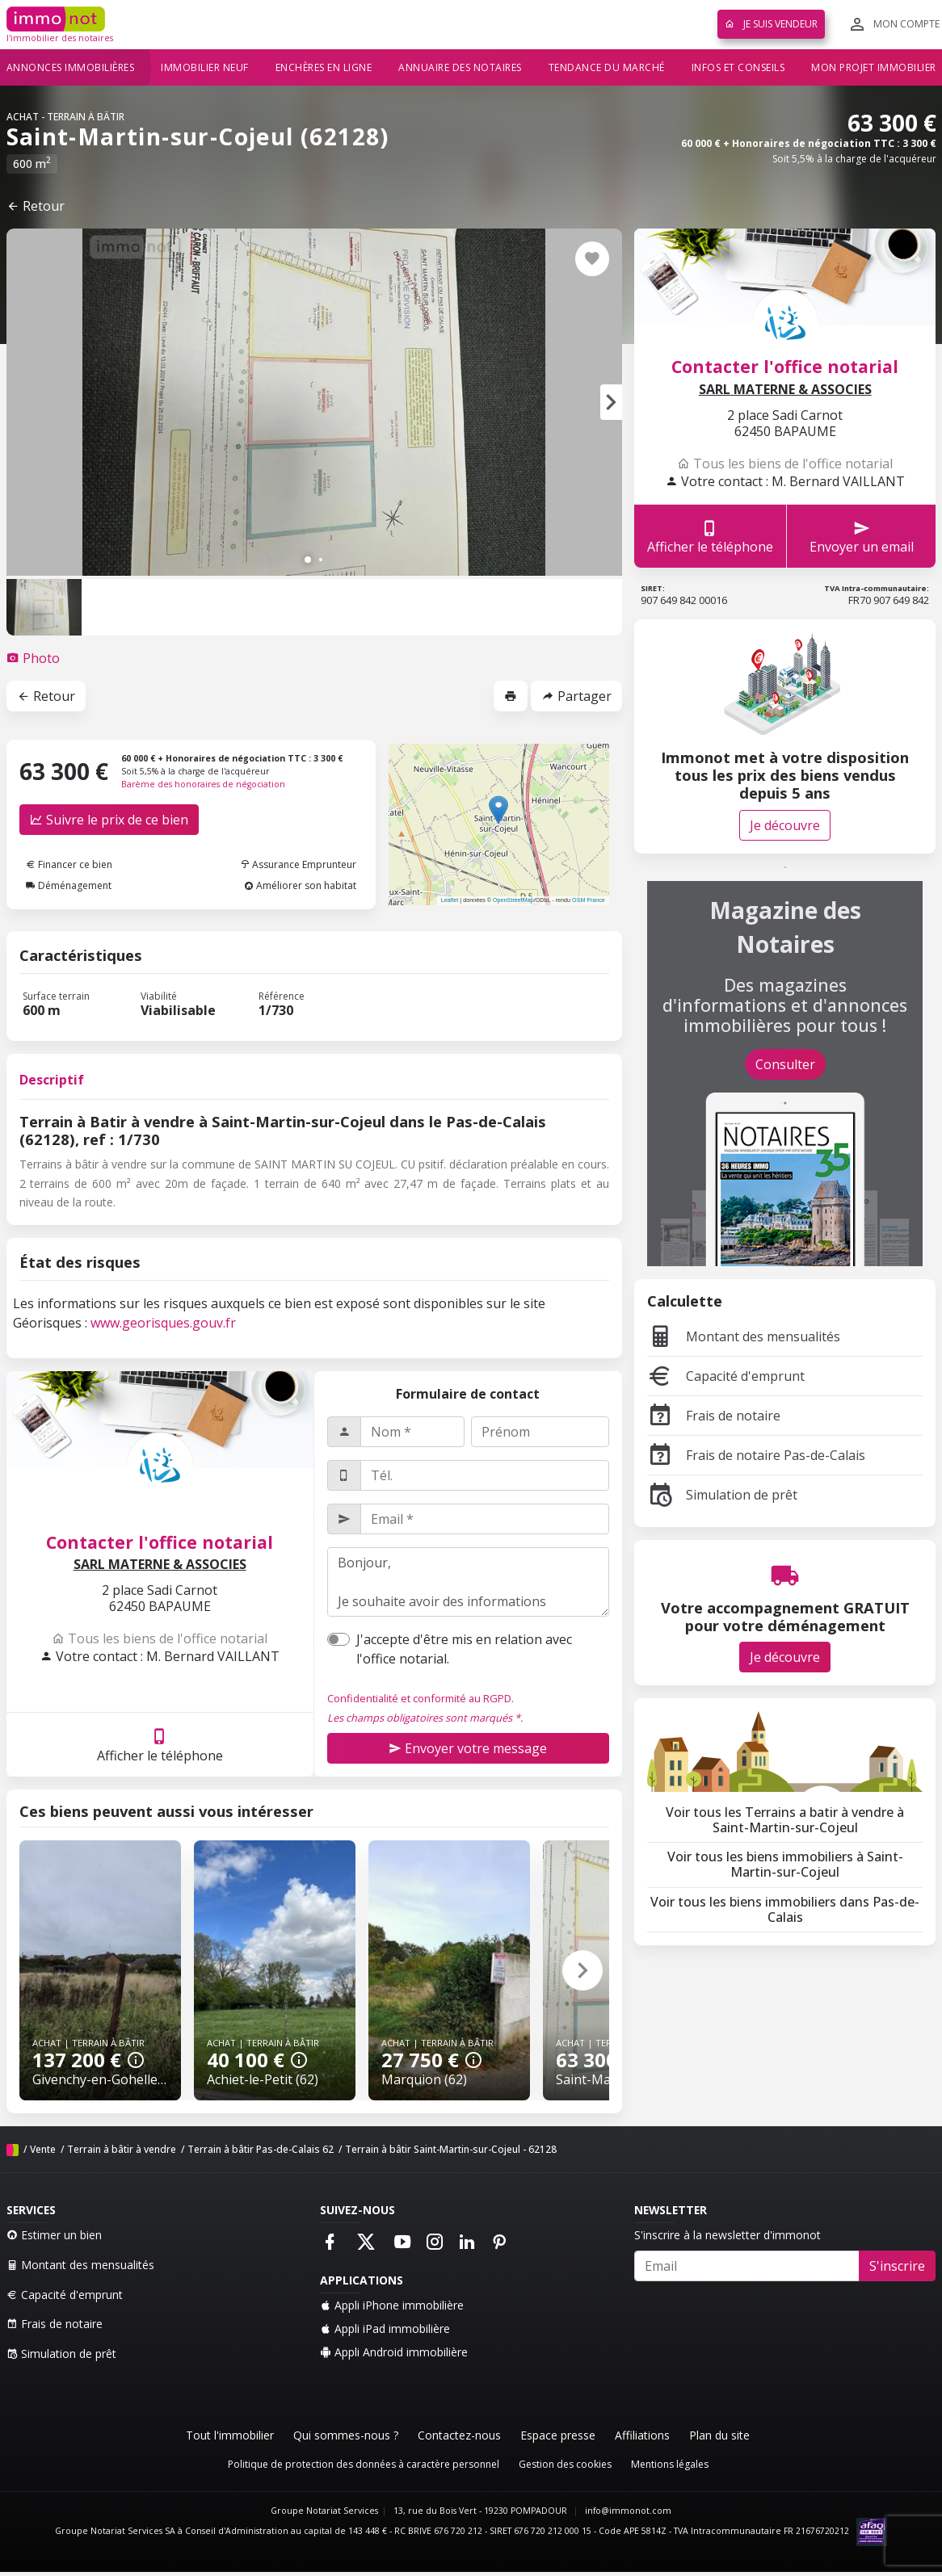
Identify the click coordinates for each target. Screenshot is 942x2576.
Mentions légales (670, 2464)
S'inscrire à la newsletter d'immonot (727, 2234)
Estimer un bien (54, 2234)
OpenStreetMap (513, 900)
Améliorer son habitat (300, 885)
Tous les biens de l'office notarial (159, 1638)
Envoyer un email (862, 537)
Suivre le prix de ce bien (109, 820)
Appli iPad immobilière (385, 2328)
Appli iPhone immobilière (392, 2305)
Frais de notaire (713, 1415)
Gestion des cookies (565, 2464)
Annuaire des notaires (460, 67)
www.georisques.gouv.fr (163, 1323)
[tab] (33, 658)
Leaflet (450, 900)
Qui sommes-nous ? (345, 2435)
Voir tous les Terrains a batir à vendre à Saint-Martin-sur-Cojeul (785, 1819)
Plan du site (719, 2435)
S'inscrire (897, 2266)
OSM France (588, 900)
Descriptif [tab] (51, 1080)
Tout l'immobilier (230, 2435)
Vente (43, 2149)
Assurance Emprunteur (298, 864)
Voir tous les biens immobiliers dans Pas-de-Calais (784, 1909)
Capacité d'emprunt (726, 1376)
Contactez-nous (459, 2435)
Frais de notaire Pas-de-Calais (756, 1455)
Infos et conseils (738, 67)
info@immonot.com (628, 2510)
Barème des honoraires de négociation (203, 784)
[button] (611, 402)
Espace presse (557, 2435)
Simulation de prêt (722, 1494)
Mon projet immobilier (873, 67)
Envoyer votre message (468, 1748)
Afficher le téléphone (160, 1745)
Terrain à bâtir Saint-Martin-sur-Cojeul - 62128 (451, 2149)
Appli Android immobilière (394, 2352)
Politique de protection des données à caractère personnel (363, 2464)
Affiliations (642, 2435)
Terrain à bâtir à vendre (121, 2149)
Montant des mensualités (743, 1336)
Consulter (785, 1064)
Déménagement (68, 885)
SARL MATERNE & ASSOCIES (160, 1564)
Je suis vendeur (771, 24)
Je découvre (785, 825)
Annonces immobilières (70, 67)
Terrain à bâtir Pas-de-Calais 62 (260, 2149)
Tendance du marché (607, 67)
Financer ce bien (69, 864)
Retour (35, 206)
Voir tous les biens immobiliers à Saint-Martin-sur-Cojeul (785, 1864)
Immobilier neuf (205, 67)
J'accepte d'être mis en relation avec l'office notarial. (464, 1649)
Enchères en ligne (323, 67)
